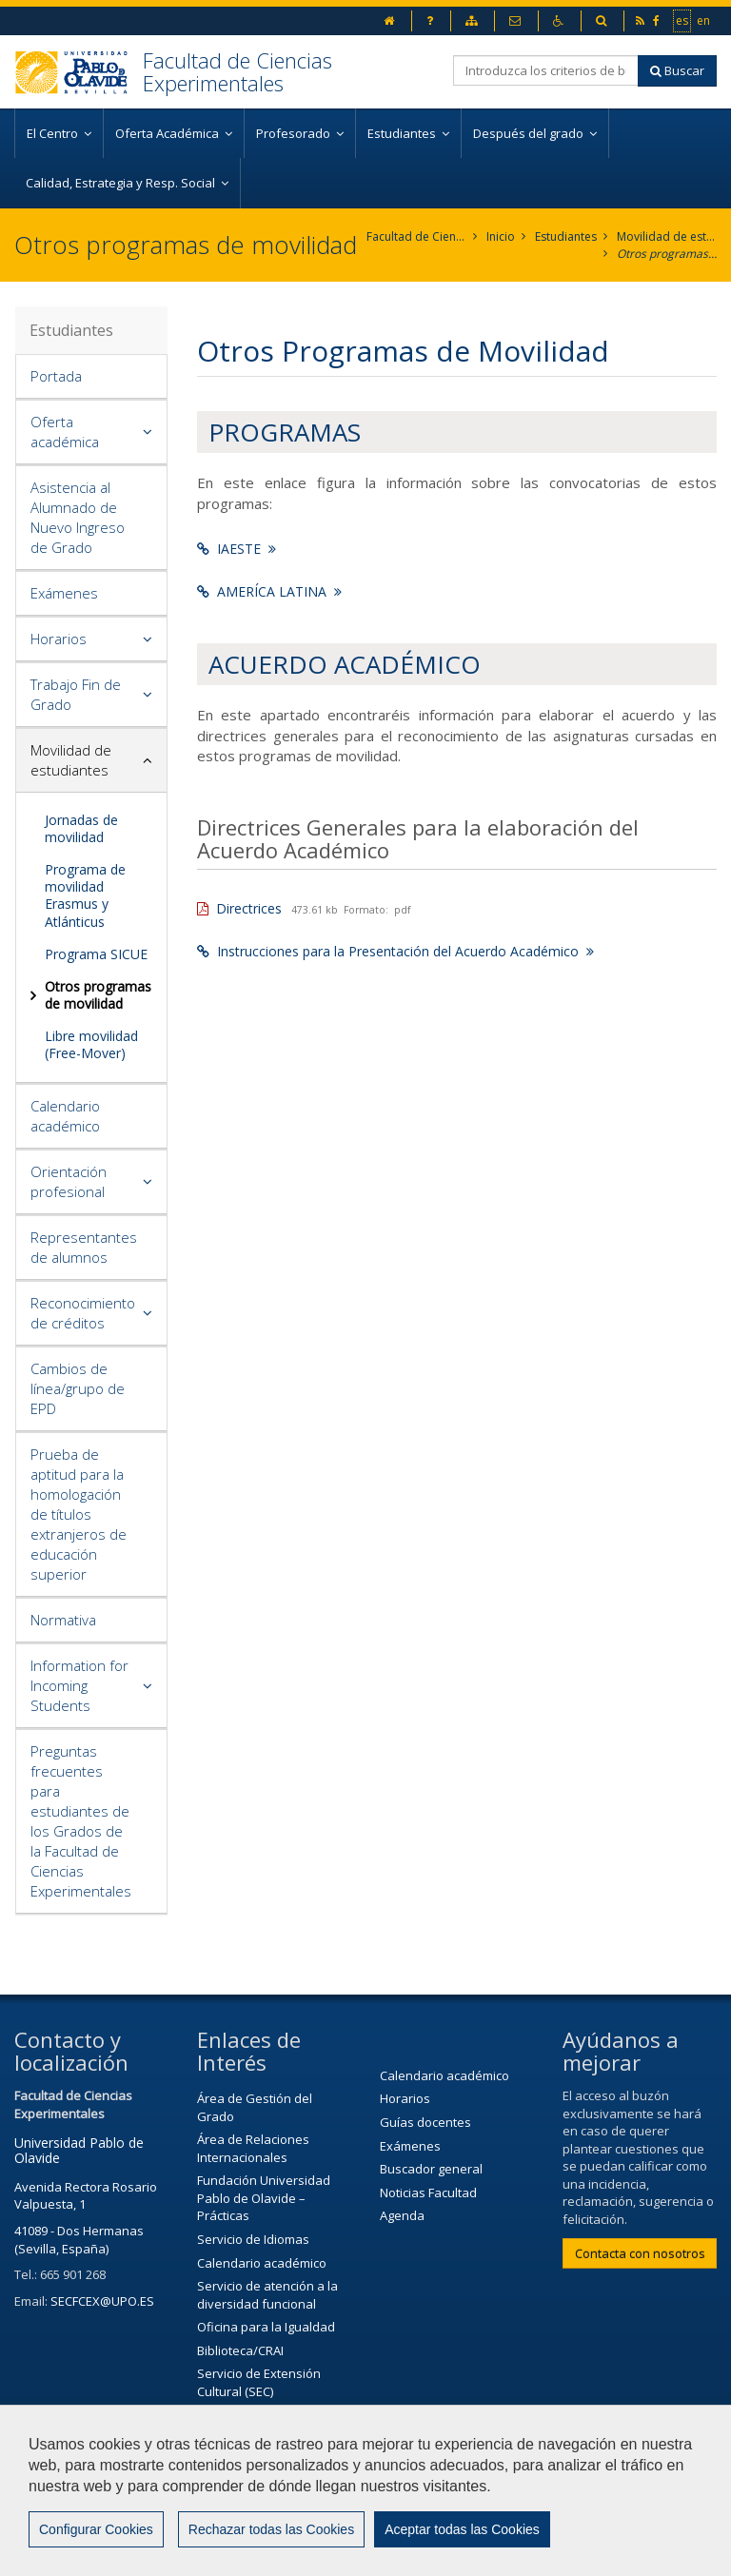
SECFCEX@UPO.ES (102, 2301)
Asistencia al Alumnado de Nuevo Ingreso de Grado (77, 517)
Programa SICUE (96, 954)
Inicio (500, 236)
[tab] (91, 377)
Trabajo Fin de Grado (75, 694)
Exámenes (64, 592)
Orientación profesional (68, 1181)
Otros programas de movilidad (667, 254)
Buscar (677, 70)
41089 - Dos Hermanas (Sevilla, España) (79, 2239)
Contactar (496, 2506)
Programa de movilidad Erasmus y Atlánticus (85, 895)
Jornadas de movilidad (81, 828)
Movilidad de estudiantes (667, 236)
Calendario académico (65, 1115)
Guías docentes (425, 2122)
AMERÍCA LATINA (269, 591)
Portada (56, 375)
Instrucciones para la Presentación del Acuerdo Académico (395, 951)
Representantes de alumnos (83, 1247)
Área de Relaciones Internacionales (253, 2148)
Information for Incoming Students (79, 1685)
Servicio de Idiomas (253, 2239)
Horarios (58, 638)
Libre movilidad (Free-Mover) (91, 1044)
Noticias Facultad (428, 2192)
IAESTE (236, 549)
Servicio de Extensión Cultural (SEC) (259, 2382)
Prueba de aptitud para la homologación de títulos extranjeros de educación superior (78, 1514)
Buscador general (431, 2168)
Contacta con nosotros (640, 2253)
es (683, 20)
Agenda (402, 2215)
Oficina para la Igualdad (266, 2326)
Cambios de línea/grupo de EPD (77, 1388)
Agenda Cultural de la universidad (259, 2423)
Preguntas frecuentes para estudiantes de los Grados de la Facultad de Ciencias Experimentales (80, 1820)
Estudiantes (566, 236)
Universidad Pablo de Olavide (79, 2150)
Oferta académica (64, 431)
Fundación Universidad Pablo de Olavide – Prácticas (263, 2198)
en (704, 20)
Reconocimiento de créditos (82, 1312)
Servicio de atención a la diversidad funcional (267, 2294)
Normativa (63, 1619)
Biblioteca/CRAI (240, 2350)
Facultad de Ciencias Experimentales (237, 71)
